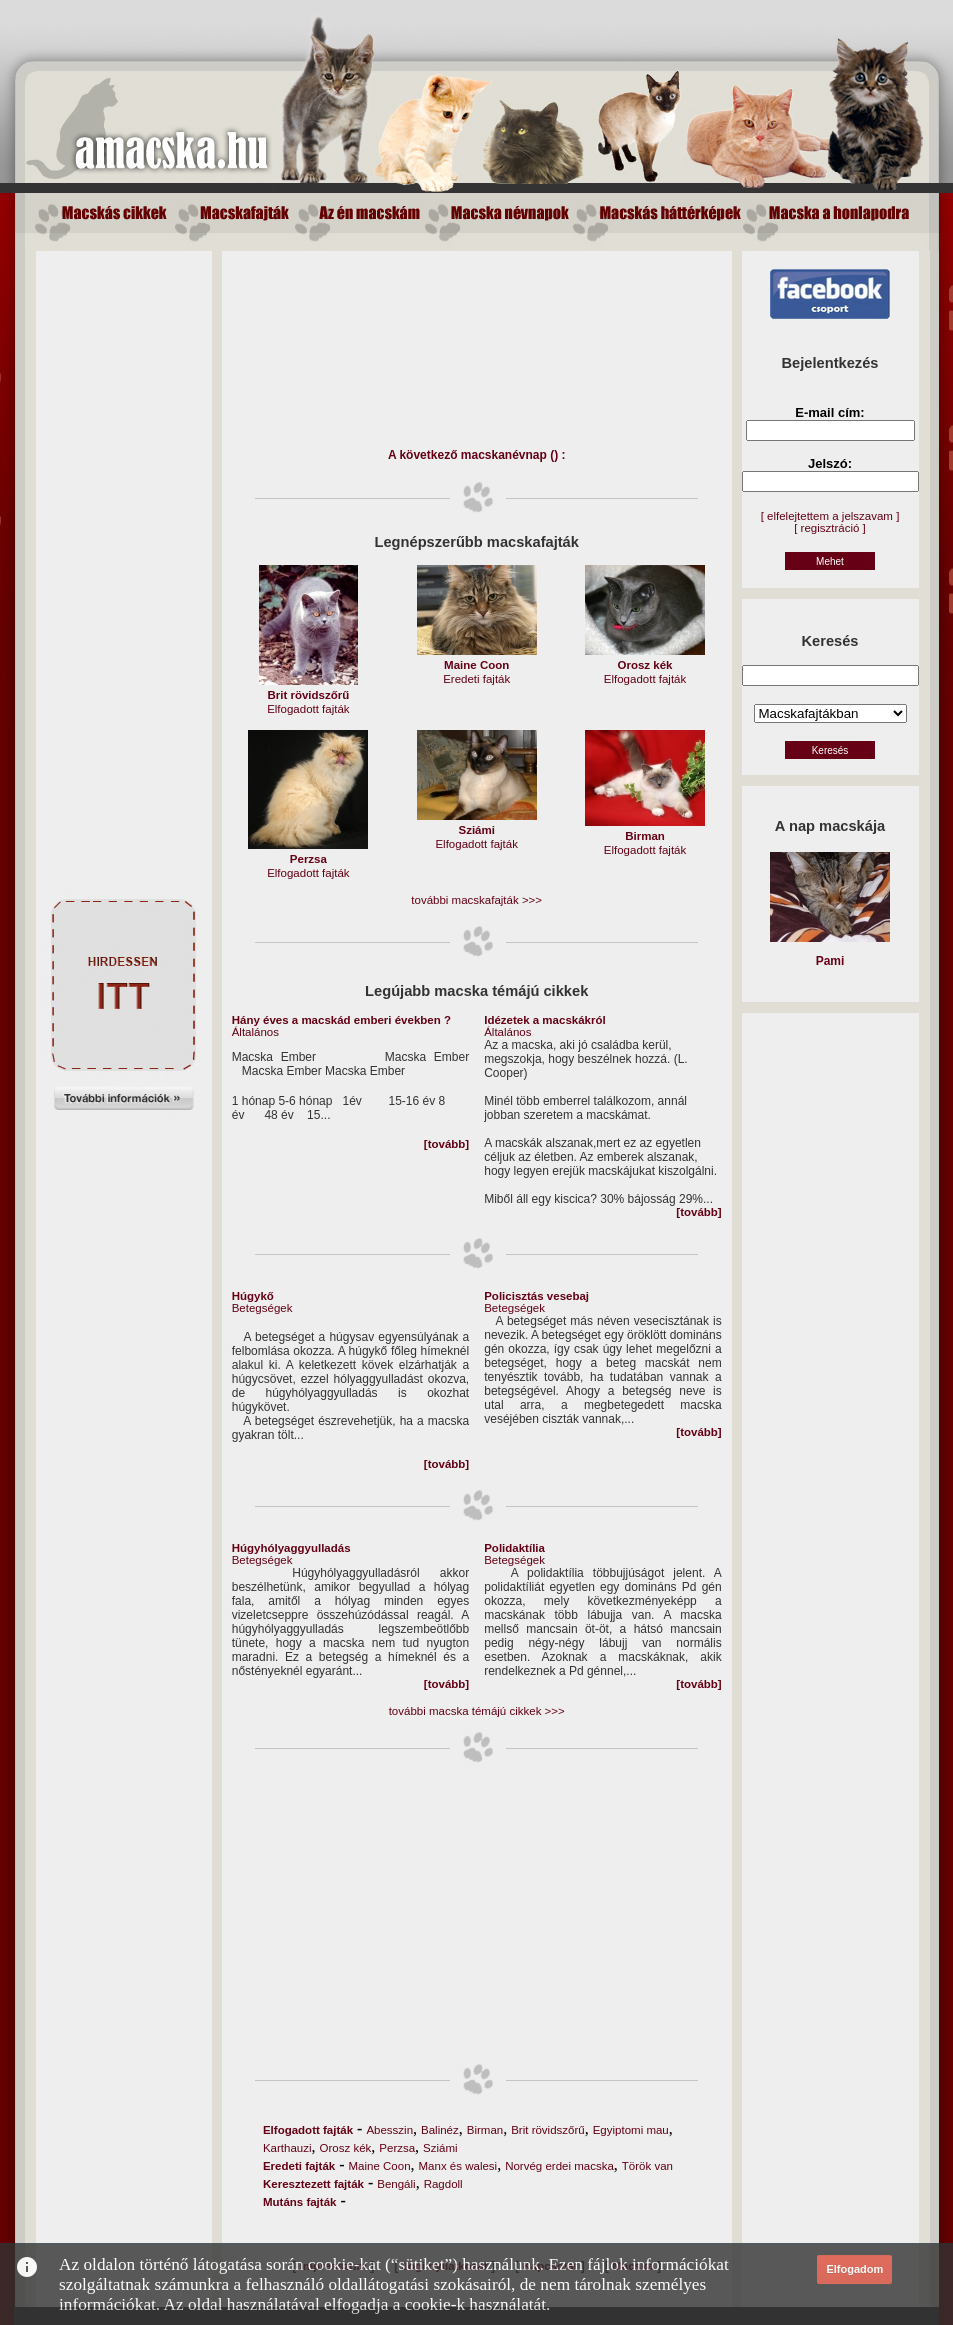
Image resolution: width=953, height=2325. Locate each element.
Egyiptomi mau (631, 2130)
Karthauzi (287, 2148)
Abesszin (389, 2130)
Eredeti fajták (476, 679)
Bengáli (396, 2184)
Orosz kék (346, 2148)
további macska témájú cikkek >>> (477, 1711)
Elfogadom (854, 2269)
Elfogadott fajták (308, 709)
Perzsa (397, 2148)
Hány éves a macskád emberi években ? (341, 1020)
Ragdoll (443, 2184)
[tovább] (446, 1144)
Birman (485, 2130)
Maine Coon (380, 2166)
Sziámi (440, 2148)
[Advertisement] (124, 551)
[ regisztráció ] (830, 528)
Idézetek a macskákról (544, 1020)
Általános (255, 1032)
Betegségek (262, 1308)
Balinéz (440, 2130)
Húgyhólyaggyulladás (291, 1548)
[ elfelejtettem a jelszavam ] (830, 516)
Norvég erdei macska (559, 2166)
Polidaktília (514, 1548)
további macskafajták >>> (476, 900)
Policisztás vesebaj (536, 1296)
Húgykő (253, 1296)
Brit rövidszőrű (548, 2130)
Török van (647, 2166)
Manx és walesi (458, 2166)
